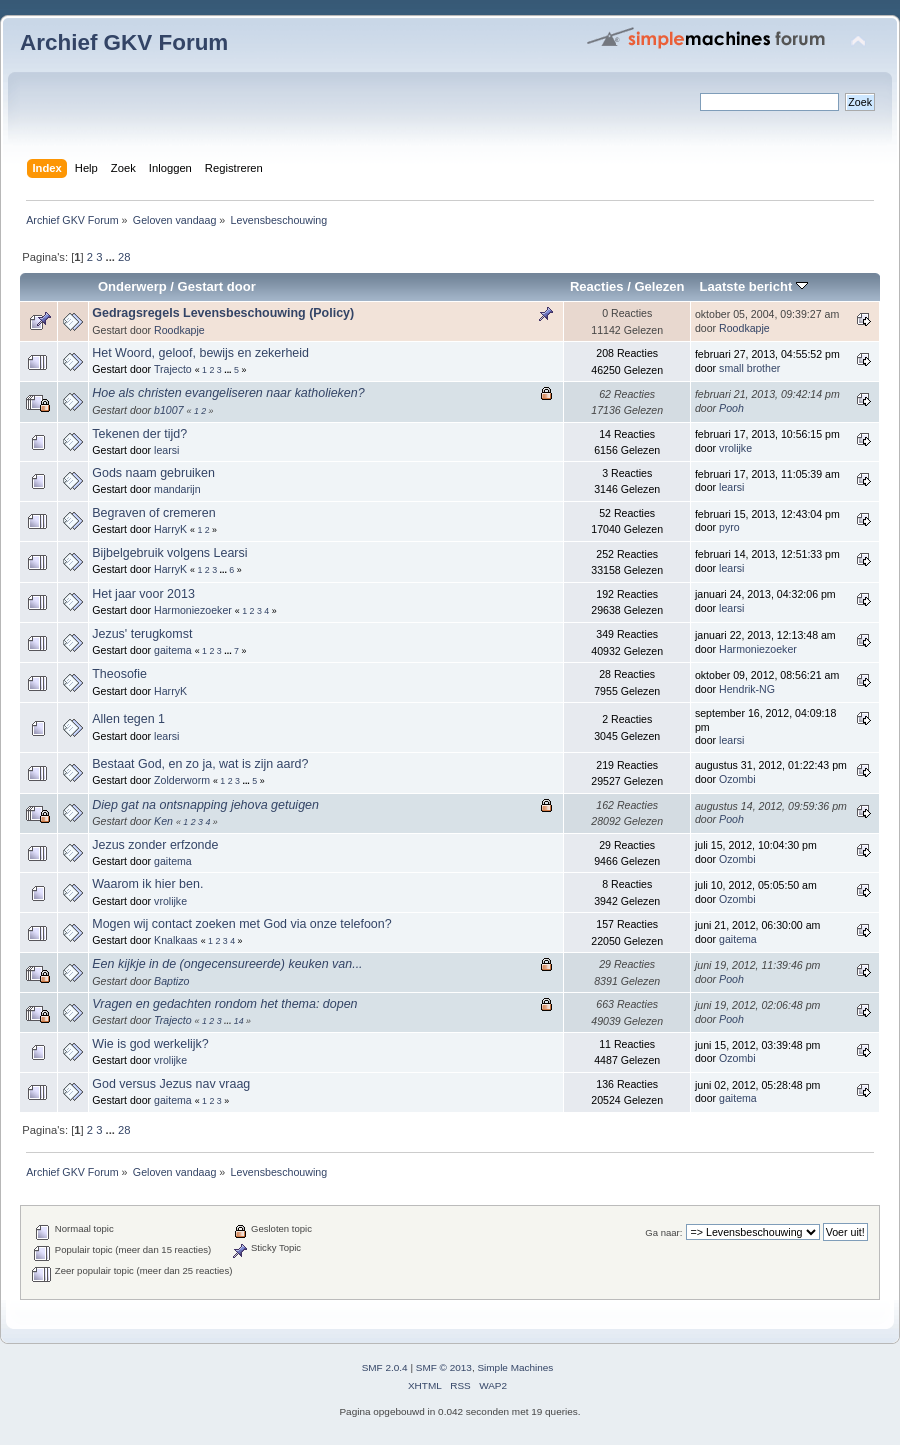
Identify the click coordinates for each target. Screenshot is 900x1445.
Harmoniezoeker (193, 610)
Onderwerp (132, 286)
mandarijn (177, 489)
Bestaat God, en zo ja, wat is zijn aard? (200, 764)
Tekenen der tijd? (139, 434)
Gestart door (217, 286)
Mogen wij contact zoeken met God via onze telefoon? (241, 924)
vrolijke (735, 448)
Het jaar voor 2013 (143, 594)
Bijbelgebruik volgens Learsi (169, 553)
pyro (729, 527)
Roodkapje (179, 330)
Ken (163, 821)
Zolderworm (182, 780)
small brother (749, 368)
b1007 (168, 410)
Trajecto (173, 369)
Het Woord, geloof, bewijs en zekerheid (200, 353)
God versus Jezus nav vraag (171, 1084)
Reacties (597, 286)
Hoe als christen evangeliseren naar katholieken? (228, 393)
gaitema (173, 650)
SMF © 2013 (444, 1367)
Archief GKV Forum (124, 42)
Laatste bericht (754, 286)
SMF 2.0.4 (385, 1367)
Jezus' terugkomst (142, 634)
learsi (166, 450)
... (112, 257)
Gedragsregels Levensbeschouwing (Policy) (223, 313)
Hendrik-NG (747, 689)
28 (124, 257)
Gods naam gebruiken (153, 473)
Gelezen (659, 286)
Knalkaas (176, 940)
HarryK (170, 529)
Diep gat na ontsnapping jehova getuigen (205, 805)
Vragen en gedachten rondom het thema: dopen (224, 1004)
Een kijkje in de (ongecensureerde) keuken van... (227, 964)
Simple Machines (515, 1367)
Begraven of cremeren (153, 513)
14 (239, 1021)
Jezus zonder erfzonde (155, 845)
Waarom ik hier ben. (147, 884)
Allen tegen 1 (128, 719)
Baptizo (171, 981)
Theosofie (119, 674)
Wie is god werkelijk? (150, 1044)
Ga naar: (663, 1232)
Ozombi (737, 779)
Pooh (731, 408)
